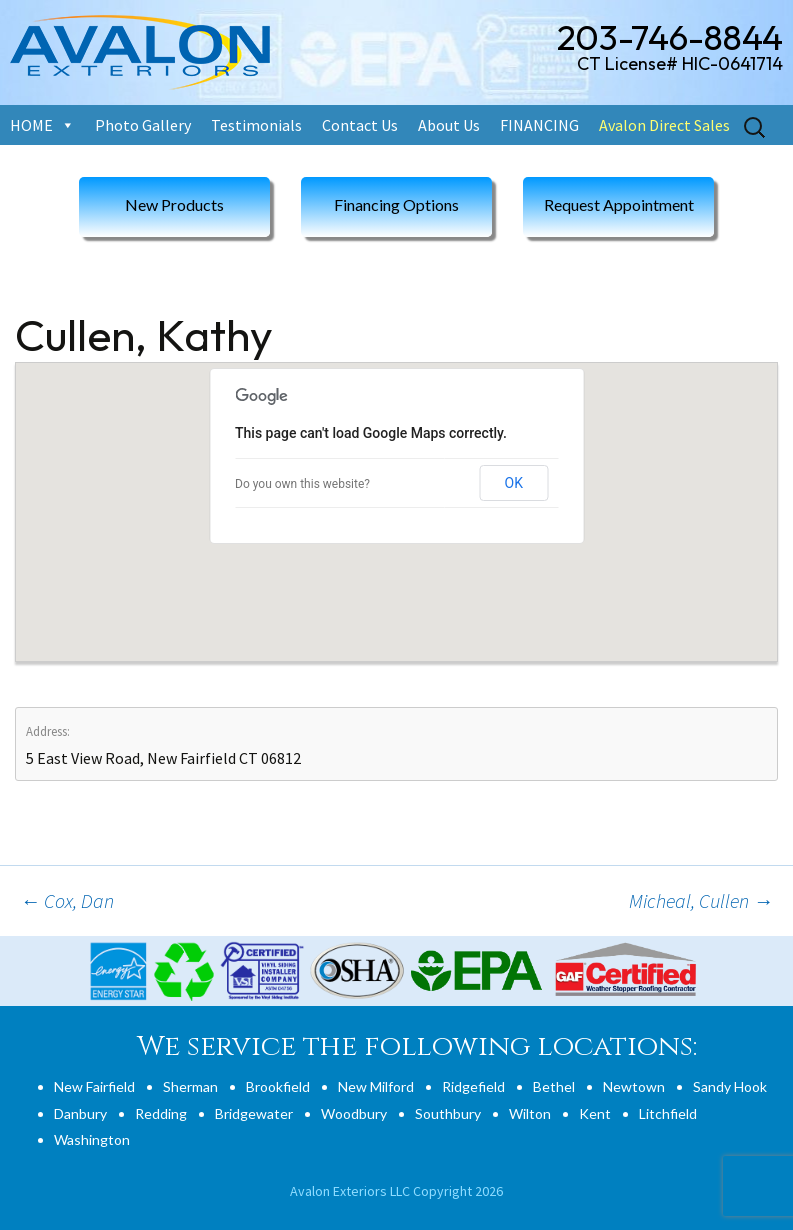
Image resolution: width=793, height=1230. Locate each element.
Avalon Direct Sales (664, 125)
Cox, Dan (67, 900)
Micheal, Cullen (701, 900)
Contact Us (360, 125)
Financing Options (396, 204)
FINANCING (539, 125)
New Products (174, 204)
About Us (449, 125)
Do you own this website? (302, 484)
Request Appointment (619, 204)
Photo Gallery (143, 125)
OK (514, 483)
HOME (31, 125)
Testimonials (256, 125)
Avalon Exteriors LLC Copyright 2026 (396, 1191)
